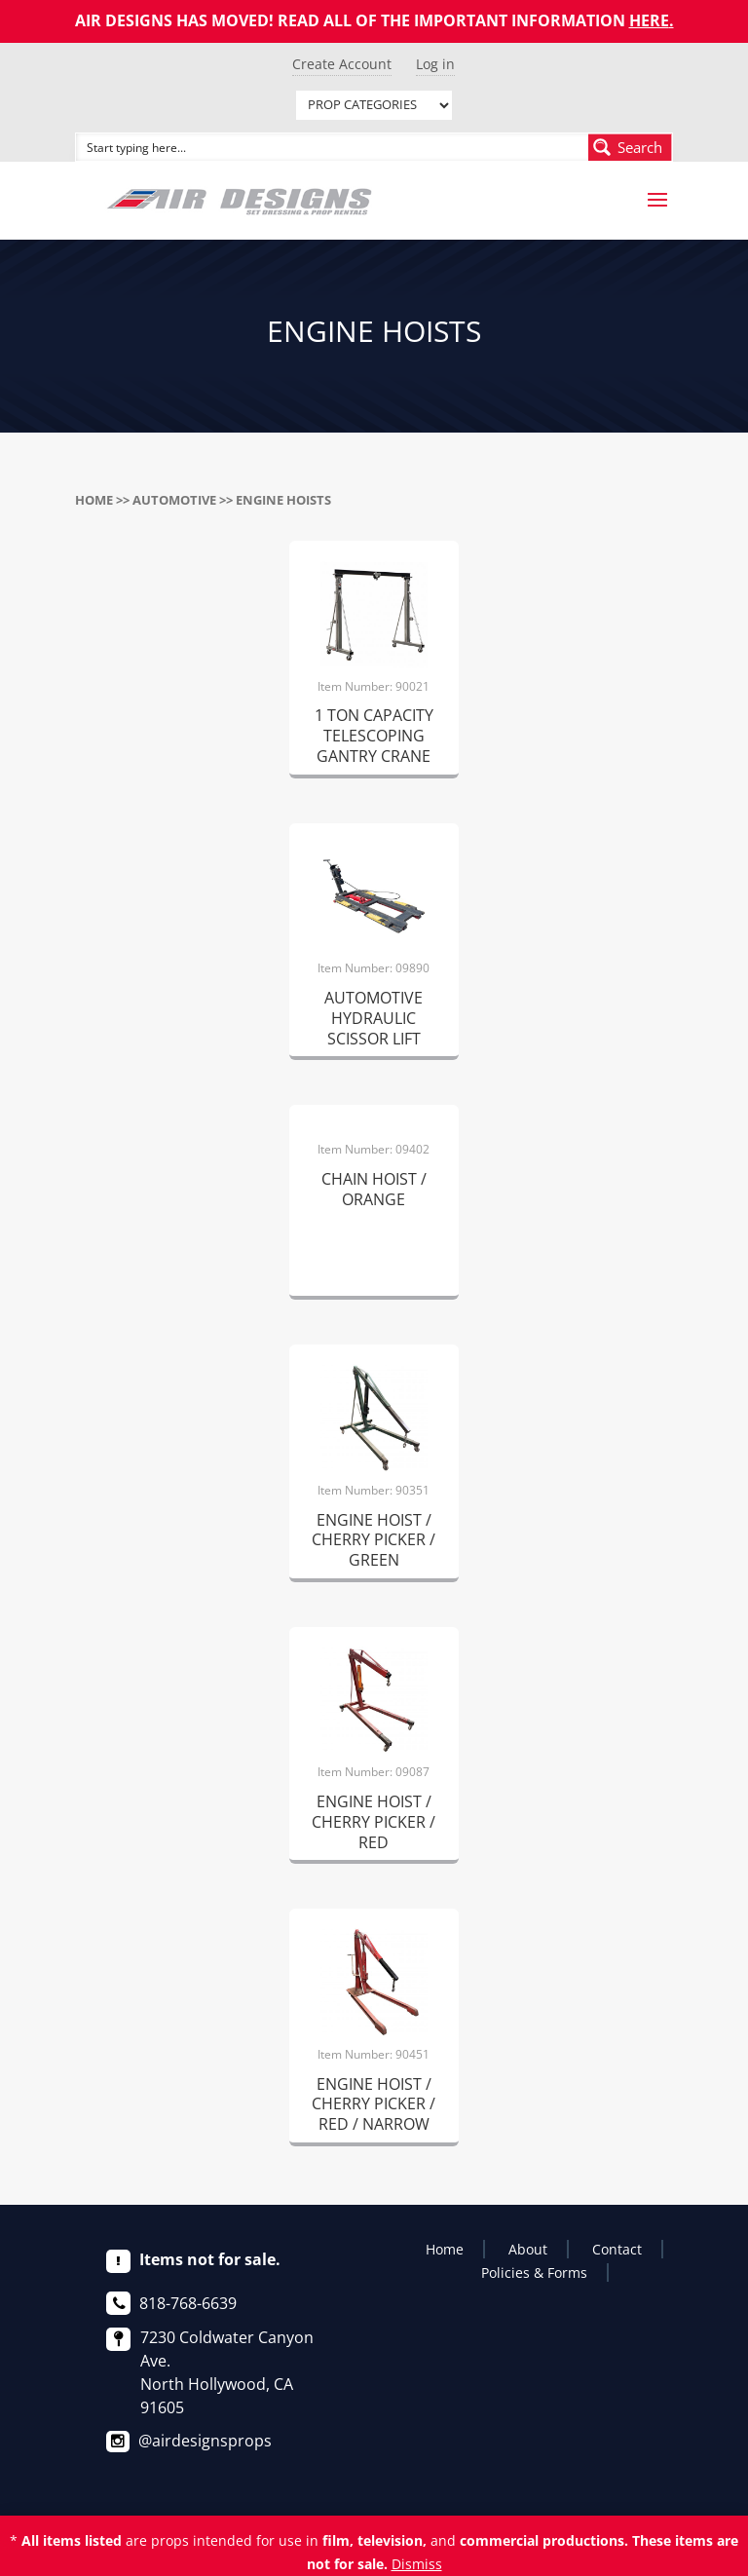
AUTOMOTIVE (174, 500)
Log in (435, 64)
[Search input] (333, 147)
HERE (649, 20)
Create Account (342, 64)
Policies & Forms (534, 2272)
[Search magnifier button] (630, 147)
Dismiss (417, 2564)
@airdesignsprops (205, 2440)
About (527, 2249)
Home (94, 500)
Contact (617, 2249)
